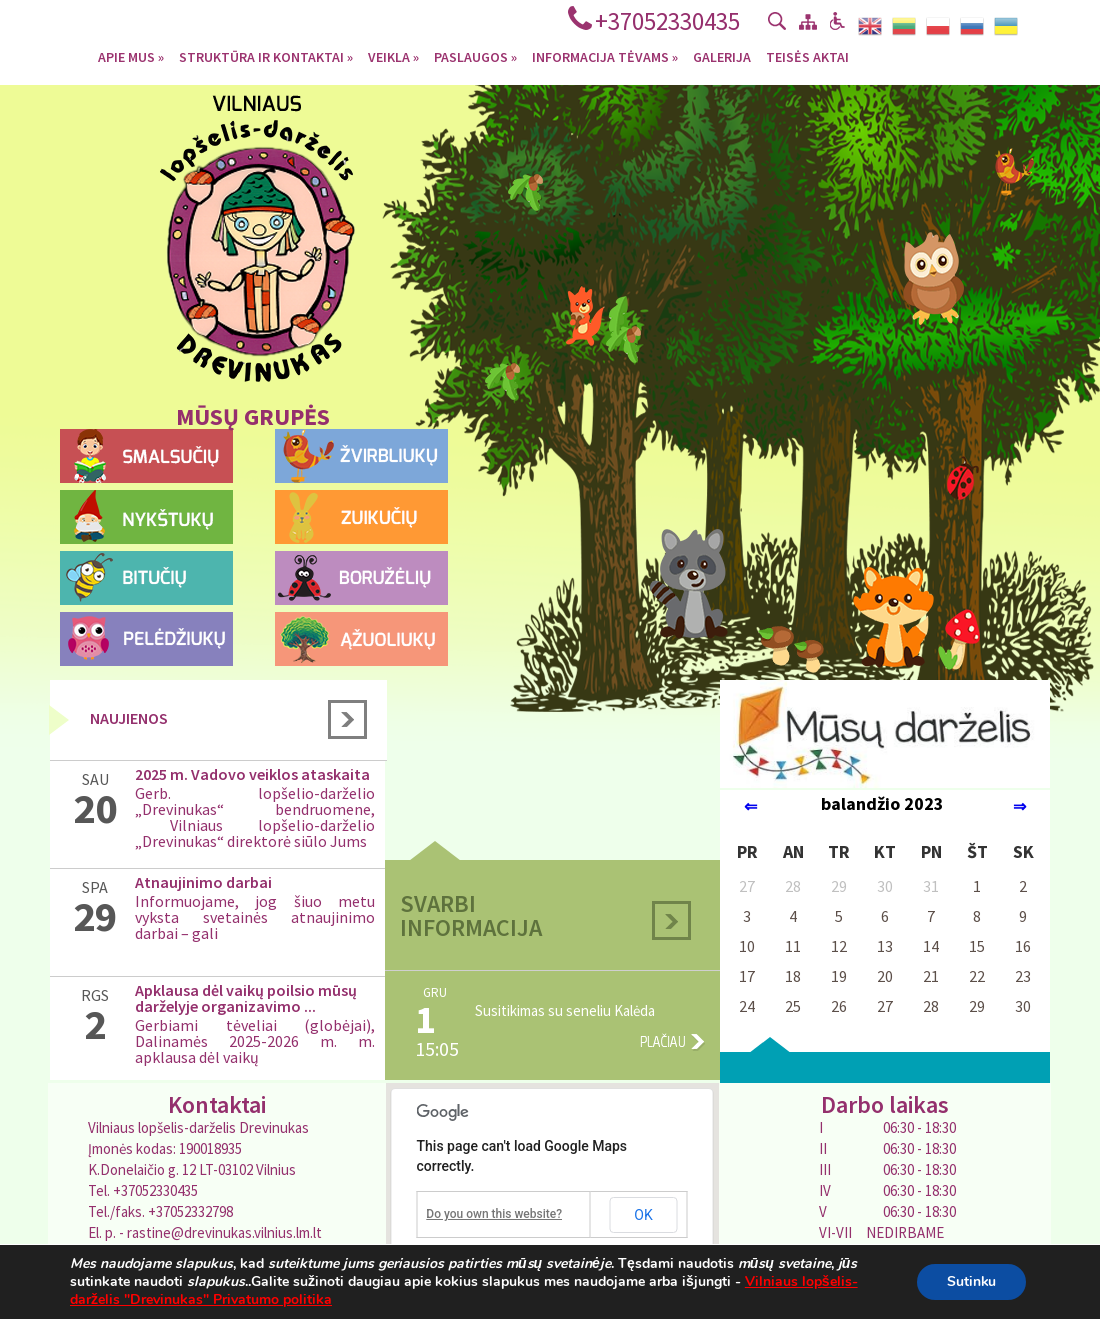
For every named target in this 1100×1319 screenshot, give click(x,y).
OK (643, 1215)
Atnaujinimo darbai (203, 882)
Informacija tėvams (605, 56)
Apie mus (131, 56)
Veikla (393, 56)
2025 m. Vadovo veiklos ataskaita (252, 774)
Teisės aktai (807, 56)
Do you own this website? (494, 1214)
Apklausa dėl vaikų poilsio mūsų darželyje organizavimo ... (246, 998)
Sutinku (971, 1281)
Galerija (722, 56)
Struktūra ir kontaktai (266, 56)
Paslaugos (475, 56)
